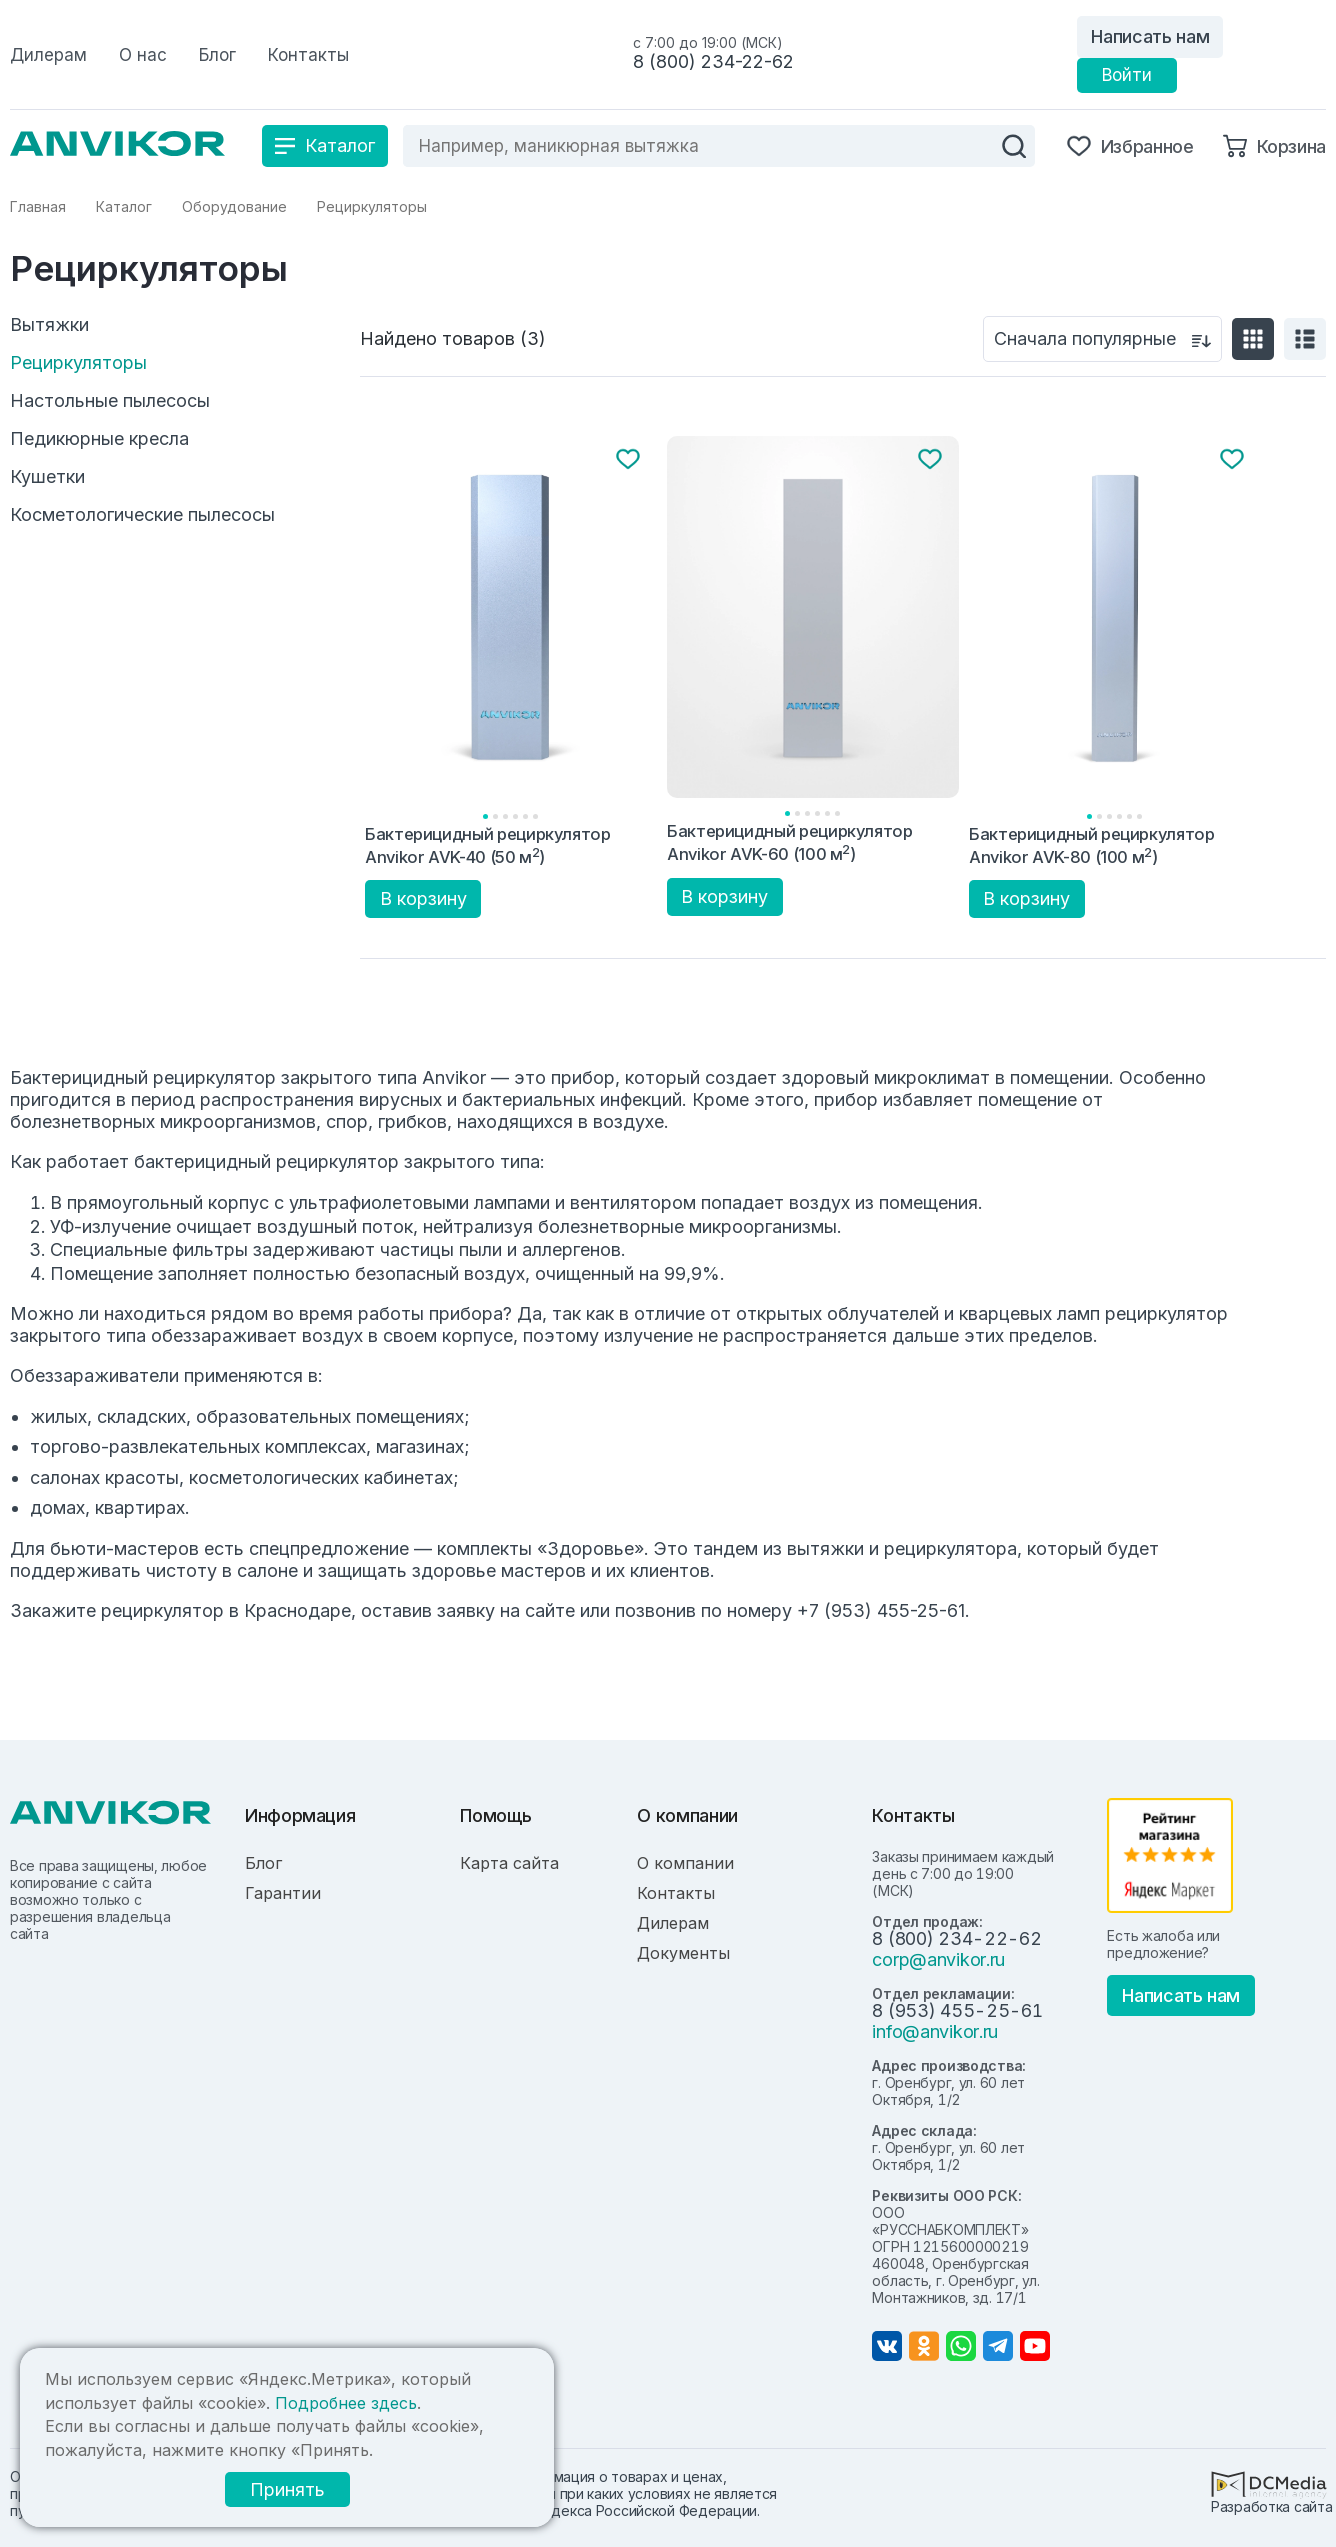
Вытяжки (49, 325)
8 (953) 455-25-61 (957, 2010)
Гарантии (283, 1893)
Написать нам (1150, 36)
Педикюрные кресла (99, 439)
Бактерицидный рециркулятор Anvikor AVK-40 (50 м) (488, 845)
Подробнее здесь (346, 2403)
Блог (263, 1863)
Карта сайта (509, 1863)
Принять (287, 2489)
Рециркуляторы (78, 363)
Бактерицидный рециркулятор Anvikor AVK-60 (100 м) (790, 842)
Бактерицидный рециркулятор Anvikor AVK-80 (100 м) (1092, 845)
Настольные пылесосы (110, 401)
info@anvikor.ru (935, 2031)
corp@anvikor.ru (938, 1959)
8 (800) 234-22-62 (713, 61)
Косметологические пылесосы (142, 515)
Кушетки (47, 477)
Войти (1127, 75)
